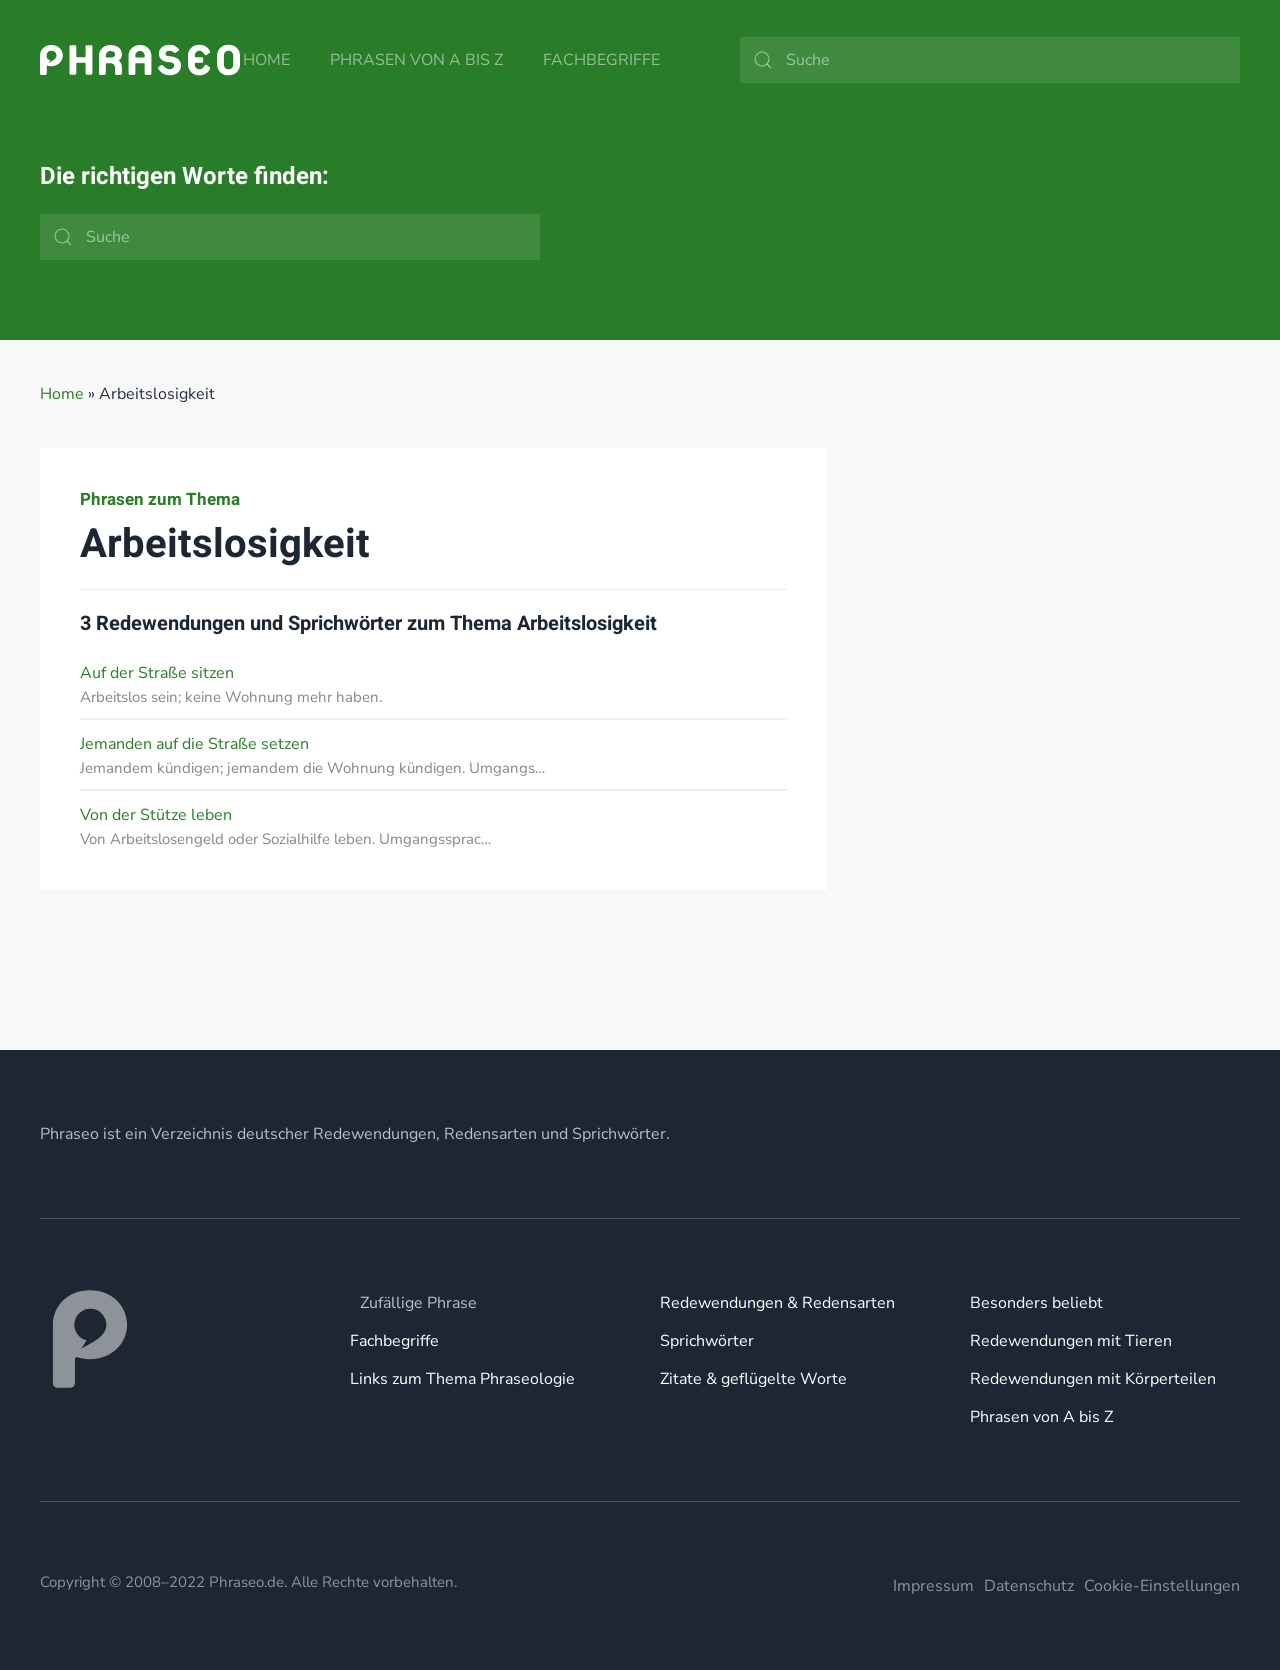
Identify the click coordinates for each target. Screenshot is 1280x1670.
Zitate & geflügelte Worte (753, 1379)
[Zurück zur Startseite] (140, 60)
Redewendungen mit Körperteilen (1093, 1379)
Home (266, 60)
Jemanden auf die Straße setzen (194, 744)
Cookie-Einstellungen (1162, 1586)
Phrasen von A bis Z (416, 60)
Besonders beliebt (1036, 1303)
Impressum (933, 1586)
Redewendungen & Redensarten (777, 1303)
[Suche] (990, 60)
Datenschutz (1029, 1586)
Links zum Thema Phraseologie (462, 1379)
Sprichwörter (707, 1341)
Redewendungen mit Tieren (1071, 1341)
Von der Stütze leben (156, 815)
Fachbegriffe (601, 60)
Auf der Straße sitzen (157, 673)
